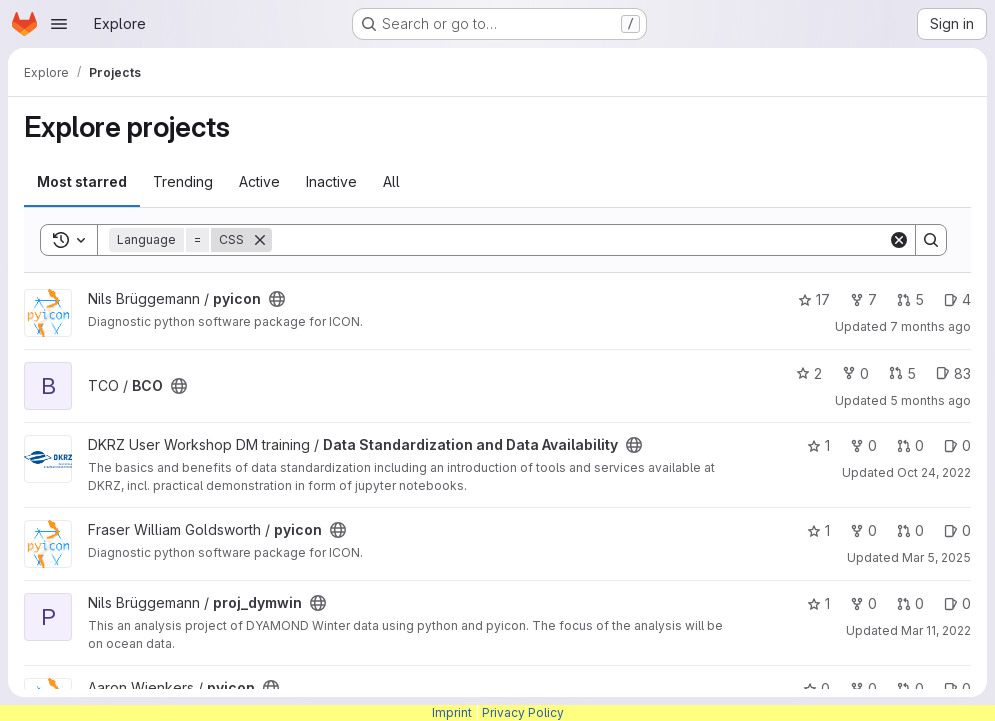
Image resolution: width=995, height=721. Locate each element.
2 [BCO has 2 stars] (809, 373)
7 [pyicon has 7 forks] (863, 299)
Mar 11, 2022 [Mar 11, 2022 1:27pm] (936, 630)
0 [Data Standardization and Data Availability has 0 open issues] (957, 445)
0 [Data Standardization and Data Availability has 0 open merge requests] (910, 445)
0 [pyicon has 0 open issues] (957, 530)
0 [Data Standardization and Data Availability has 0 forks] (863, 445)
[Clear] (899, 240)
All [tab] (391, 181)
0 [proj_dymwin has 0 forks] (863, 603)
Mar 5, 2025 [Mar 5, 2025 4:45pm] (936, 557)
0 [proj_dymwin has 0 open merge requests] (910, 603)
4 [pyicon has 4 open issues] (957, 299)
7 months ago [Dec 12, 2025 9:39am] (930, 326)
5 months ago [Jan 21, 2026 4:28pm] (930, 400)
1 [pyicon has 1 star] (818, 530)
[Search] (580, 240)
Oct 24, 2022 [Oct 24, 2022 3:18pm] (934, 472)
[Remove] (260, 240)
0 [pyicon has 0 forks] (863, 530)
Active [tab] (259, 181)
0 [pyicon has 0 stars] (816, 688)
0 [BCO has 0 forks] (855, 373)
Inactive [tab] (331, 181)
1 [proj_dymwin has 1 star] (818, 603)
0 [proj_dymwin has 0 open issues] (957, 603)
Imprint (452, 712)
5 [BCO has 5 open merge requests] (902, 373)
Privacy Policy (523, 712)
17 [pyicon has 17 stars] (814, 299)
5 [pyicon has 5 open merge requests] (910, 299)
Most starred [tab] (82, 181)
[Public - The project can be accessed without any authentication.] (277, 299)
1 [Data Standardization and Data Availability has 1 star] (818, 445)
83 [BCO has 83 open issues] (953, 373)
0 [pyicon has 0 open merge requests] (910, 530)
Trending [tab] (183, 181)
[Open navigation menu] (59, 24)
